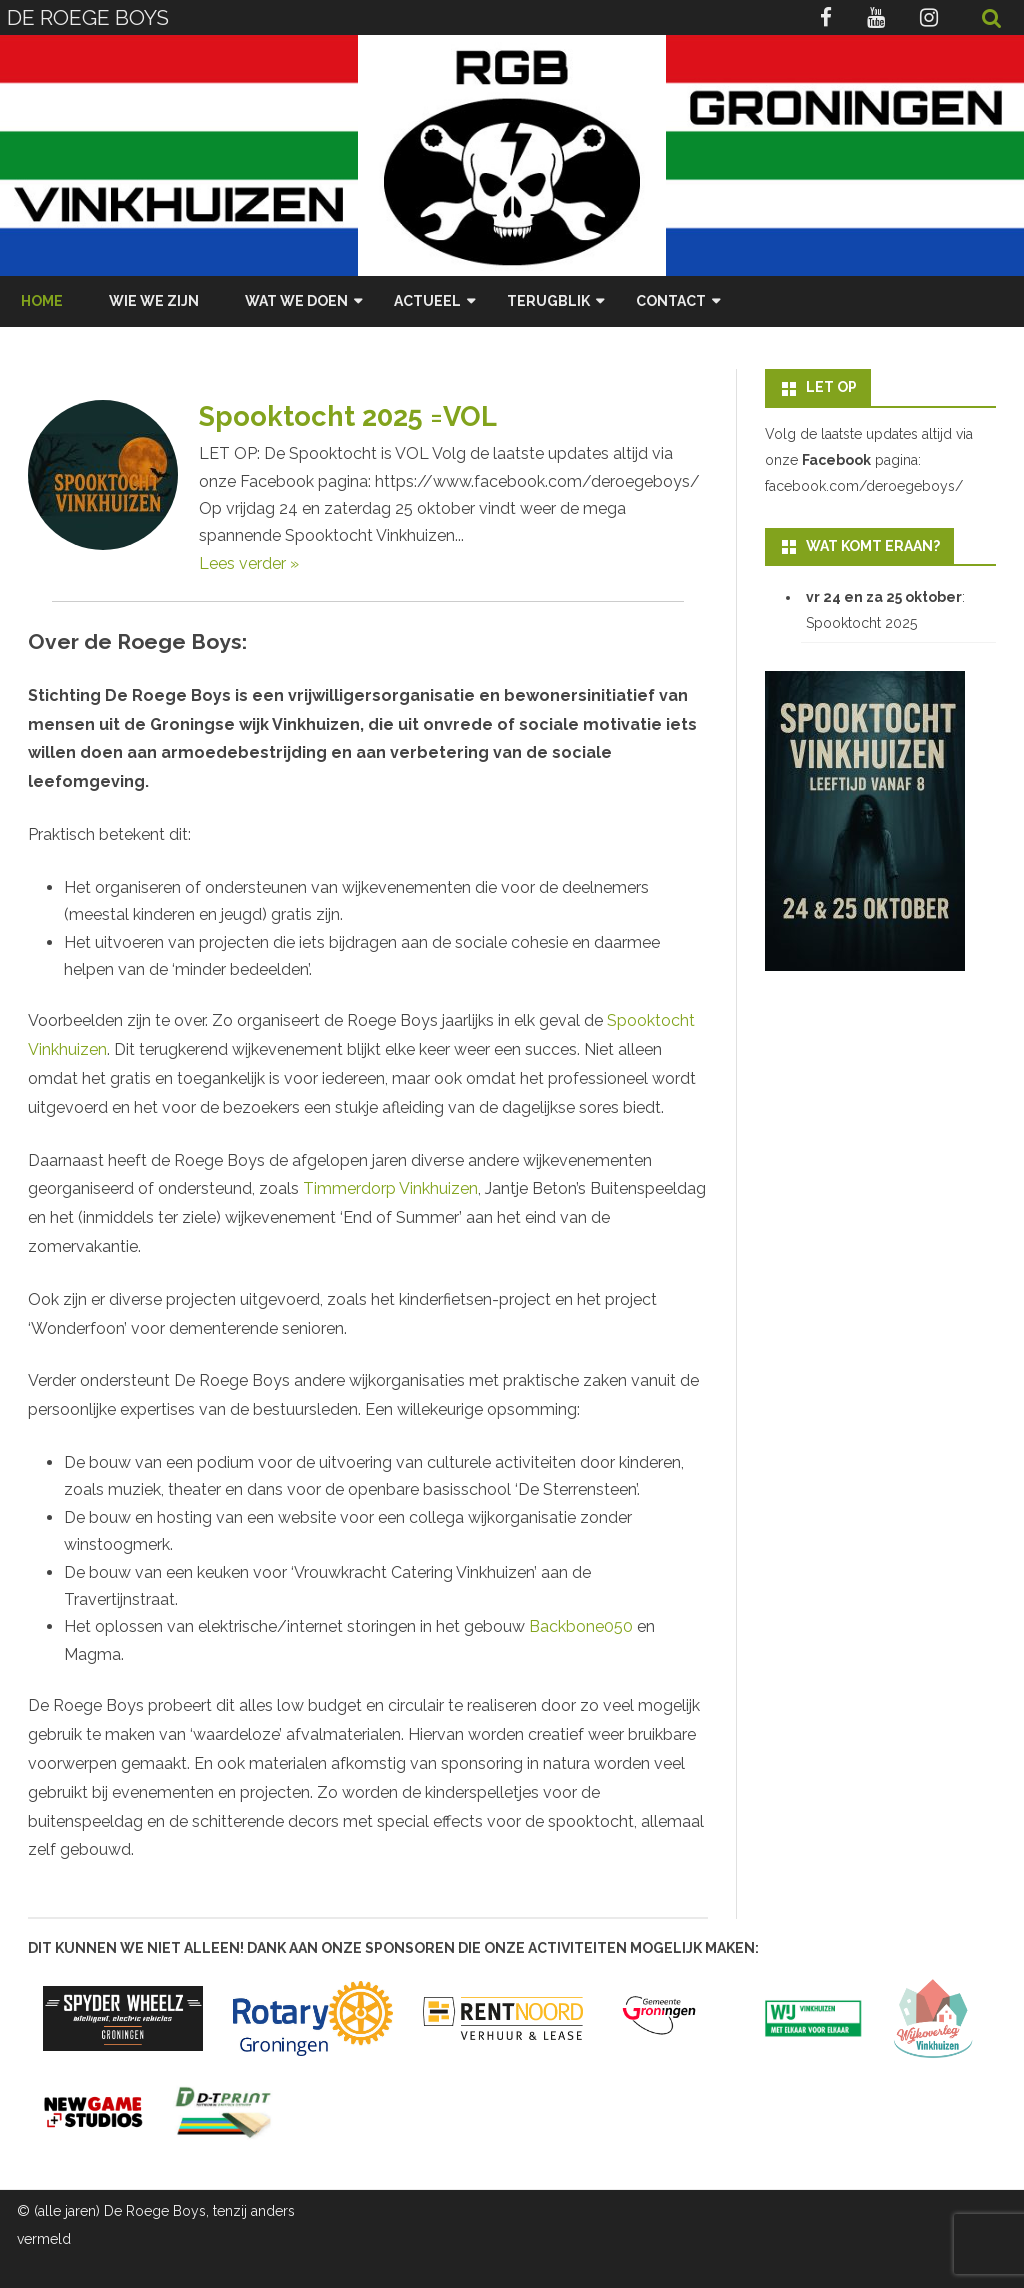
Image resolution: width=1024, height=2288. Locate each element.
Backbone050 (581, 1626)
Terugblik (548, 301)
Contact (671, 301)
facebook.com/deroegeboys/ (864, 486)
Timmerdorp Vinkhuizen (390, 1188)
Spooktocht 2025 (861, 623)
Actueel (427, 301)
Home (42, 301)
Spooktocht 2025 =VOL (348, 416)
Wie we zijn (154, 301)
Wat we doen (296, 301)
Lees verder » (249, 563)
